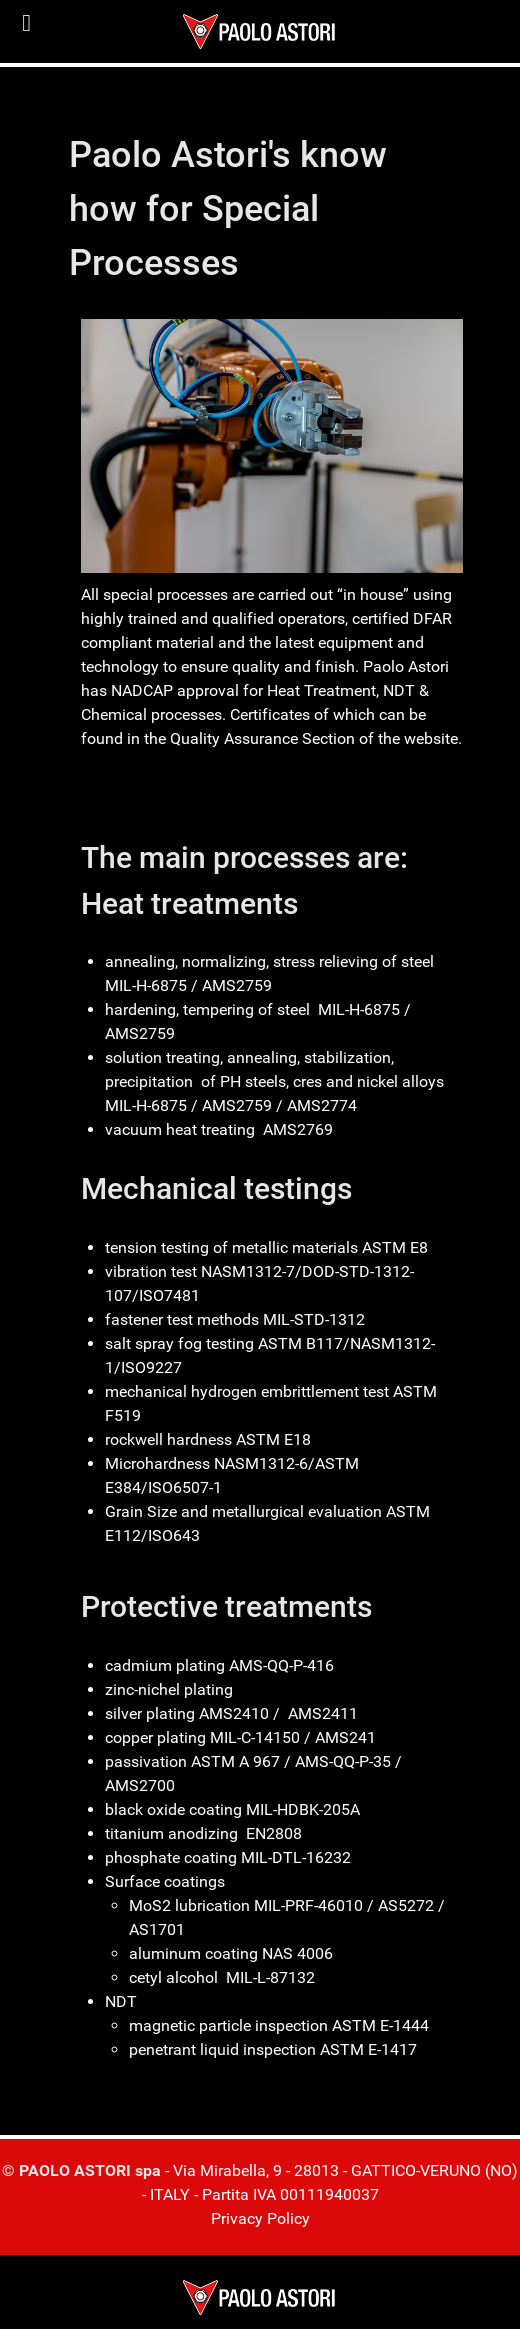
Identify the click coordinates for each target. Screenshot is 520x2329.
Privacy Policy (260, 2218)
